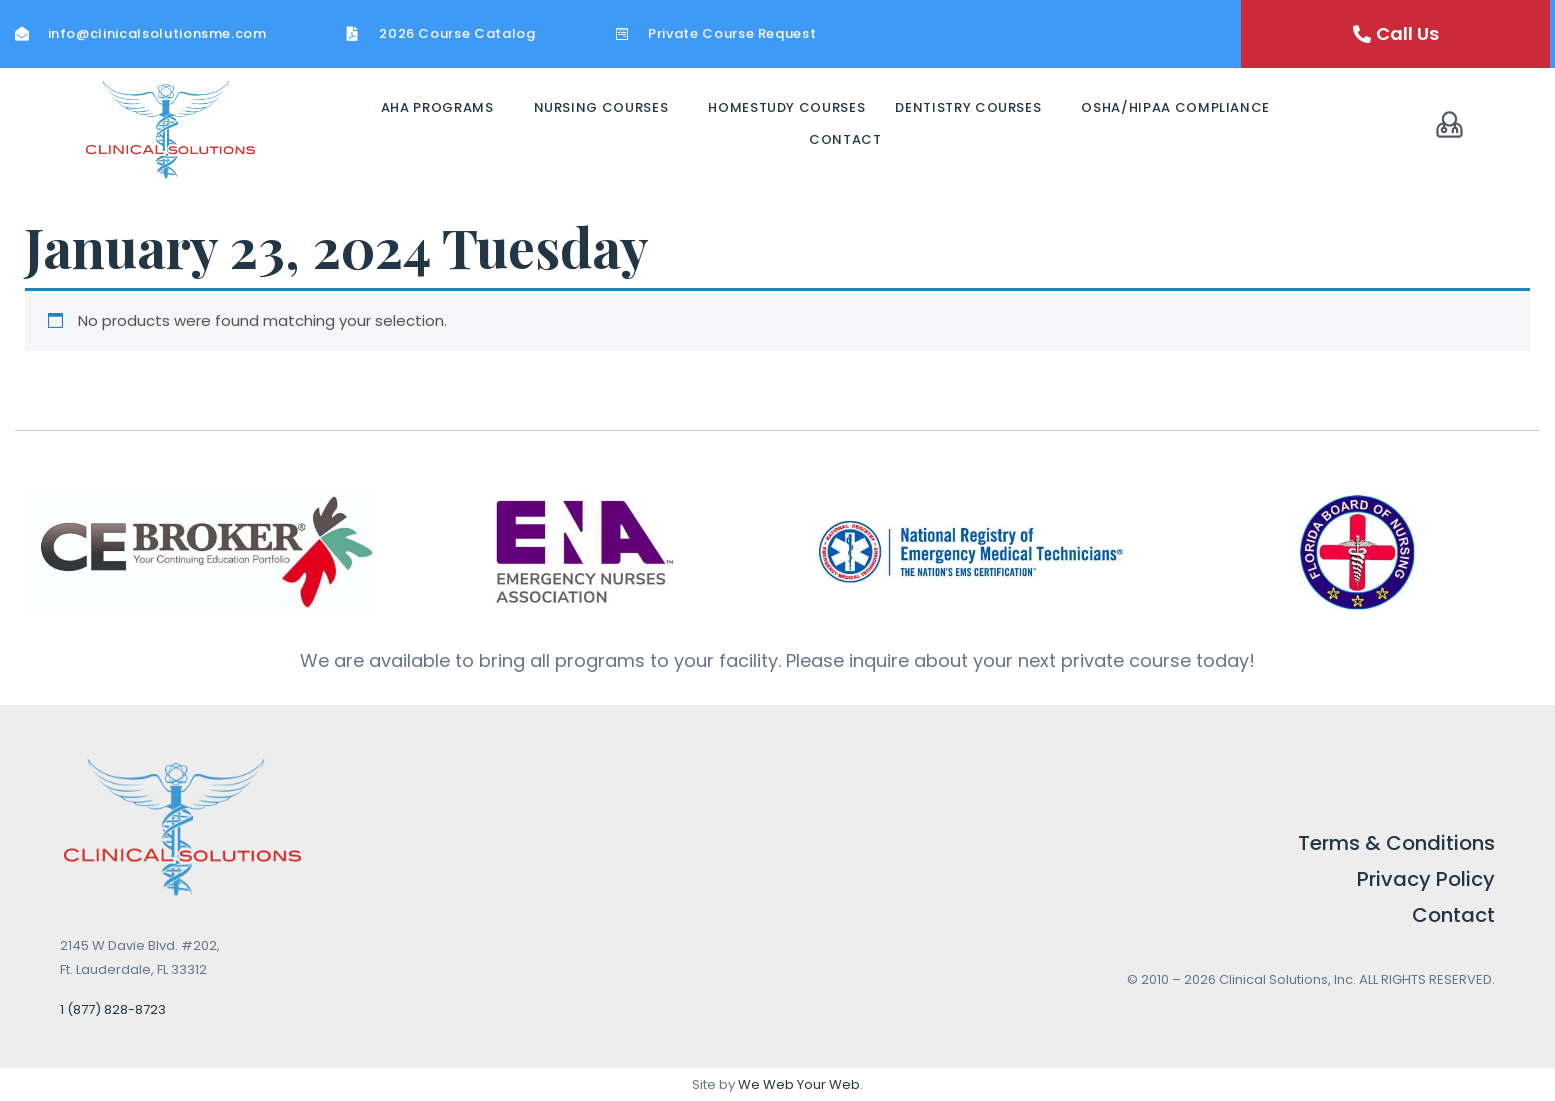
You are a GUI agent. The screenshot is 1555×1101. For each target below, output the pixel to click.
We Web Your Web (799, 1084)
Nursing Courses (601, 107)
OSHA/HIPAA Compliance (1175, 107)
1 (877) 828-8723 (113, 1009)
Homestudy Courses (786, 107)
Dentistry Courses (968, 107)
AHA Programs (437, 107)
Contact (845, 139)
